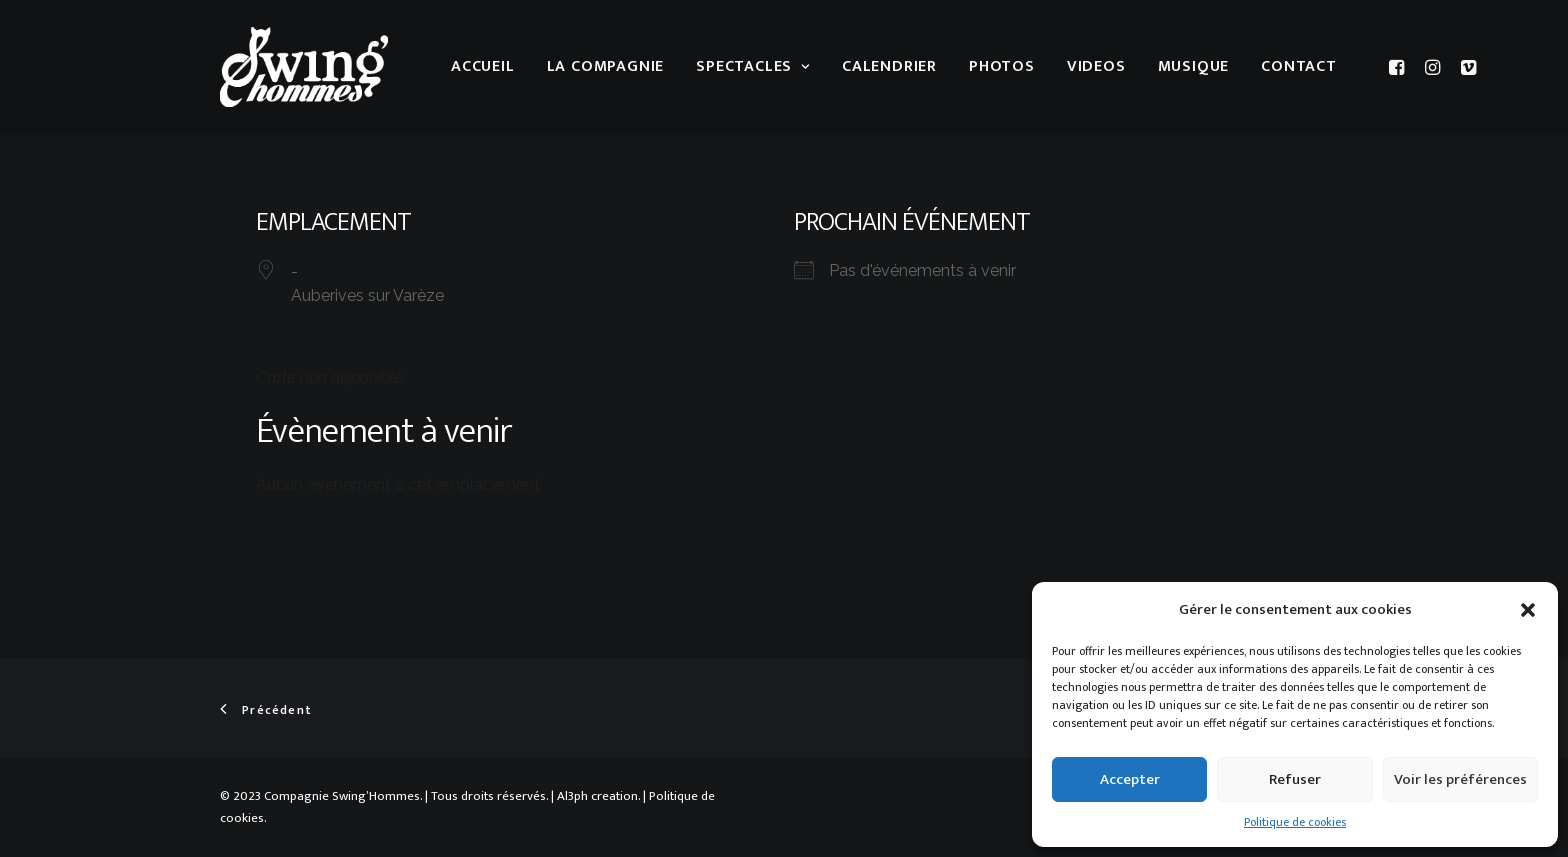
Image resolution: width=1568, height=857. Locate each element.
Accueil (483, 66)
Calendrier (889, 66)
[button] (1528, 610)
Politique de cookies (1295, 822)
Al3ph (572, 796)
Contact (1299, 66)
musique (1194, 66)
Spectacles (753, 66)
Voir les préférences (1460, 779)
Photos (1002, 66)
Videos (1096, 66)
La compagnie (606, 66)
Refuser (1295, 779)
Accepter (1130, 779)
